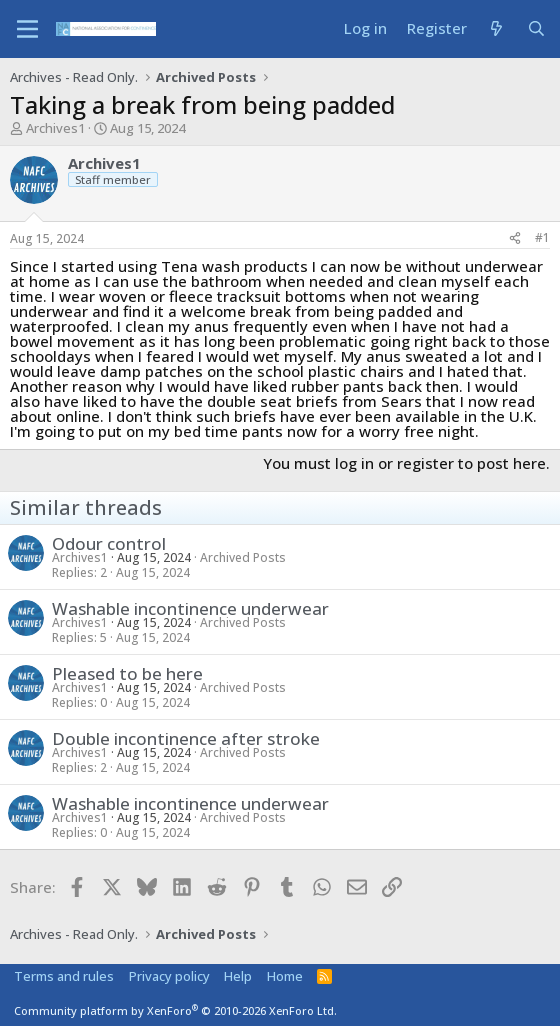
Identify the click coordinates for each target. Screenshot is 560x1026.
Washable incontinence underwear (190, 608)
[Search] (536, 28)
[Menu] (27, 29)
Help (238, 976)
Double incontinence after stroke (186, 738)
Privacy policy (169, 976)
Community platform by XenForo (175, 1010)
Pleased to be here (127, 673)
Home (285, 976)
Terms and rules (64, 976)
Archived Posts (243, 557)
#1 (542, 237)
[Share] (515, 238)
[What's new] (496, 28)
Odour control (109, 543)
